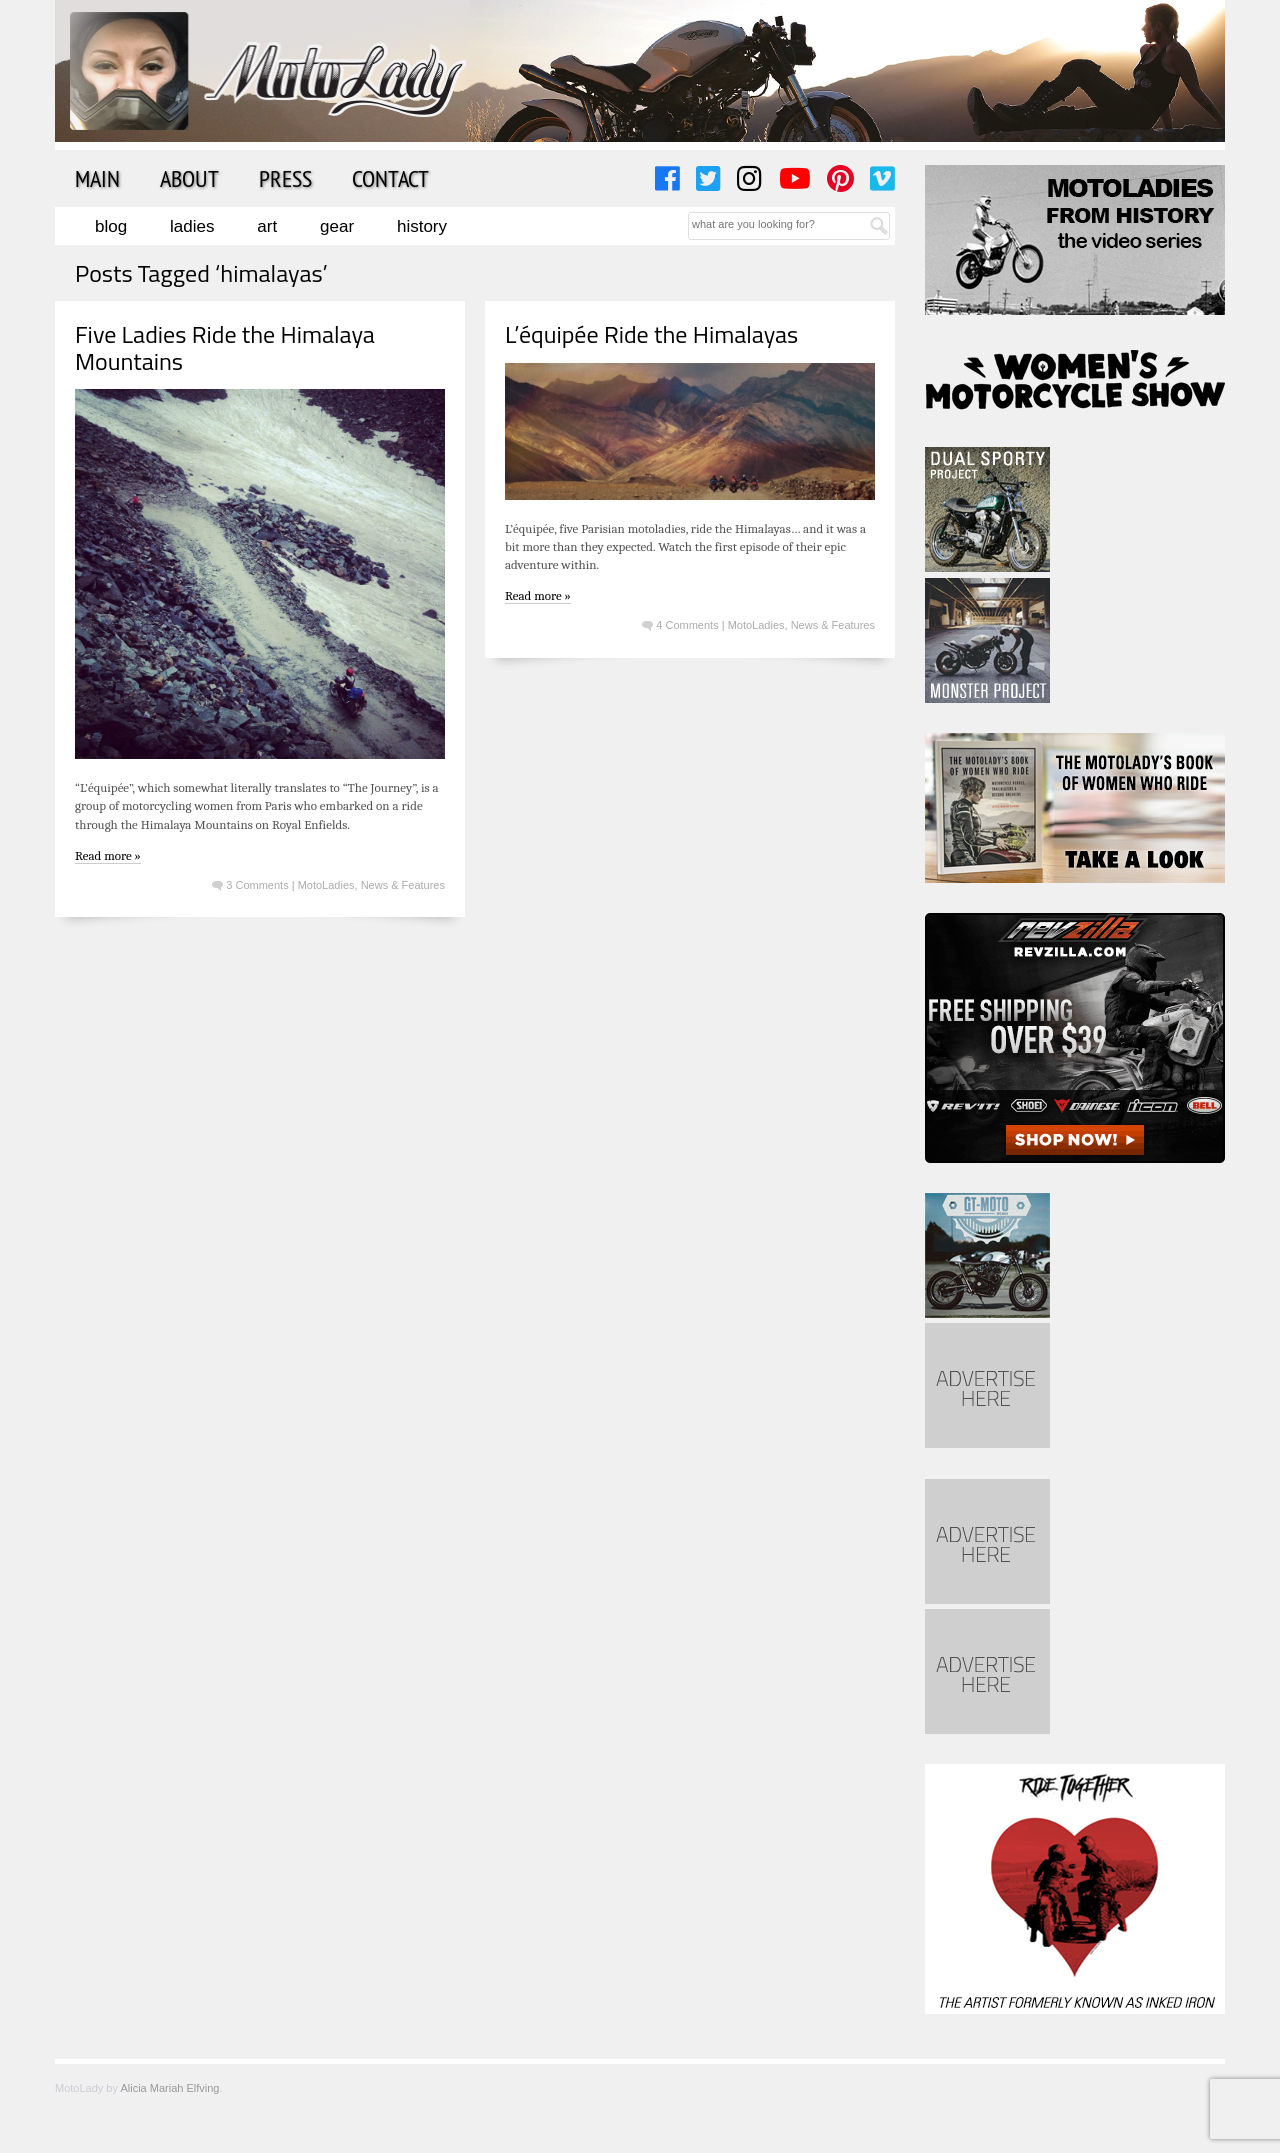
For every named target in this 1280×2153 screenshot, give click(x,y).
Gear (337, 226)
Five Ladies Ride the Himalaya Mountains (225, 347)
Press (285, 178)
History (422, 226)
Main (97, 178)
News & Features (403, 885)
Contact (390, 178)
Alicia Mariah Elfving (169, 2088)
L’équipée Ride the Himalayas (651, 334)
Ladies (192, 226)
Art (267, 226)
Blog (111, 226)
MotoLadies (326, 885)
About (189, 178)
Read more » (108, 855)
